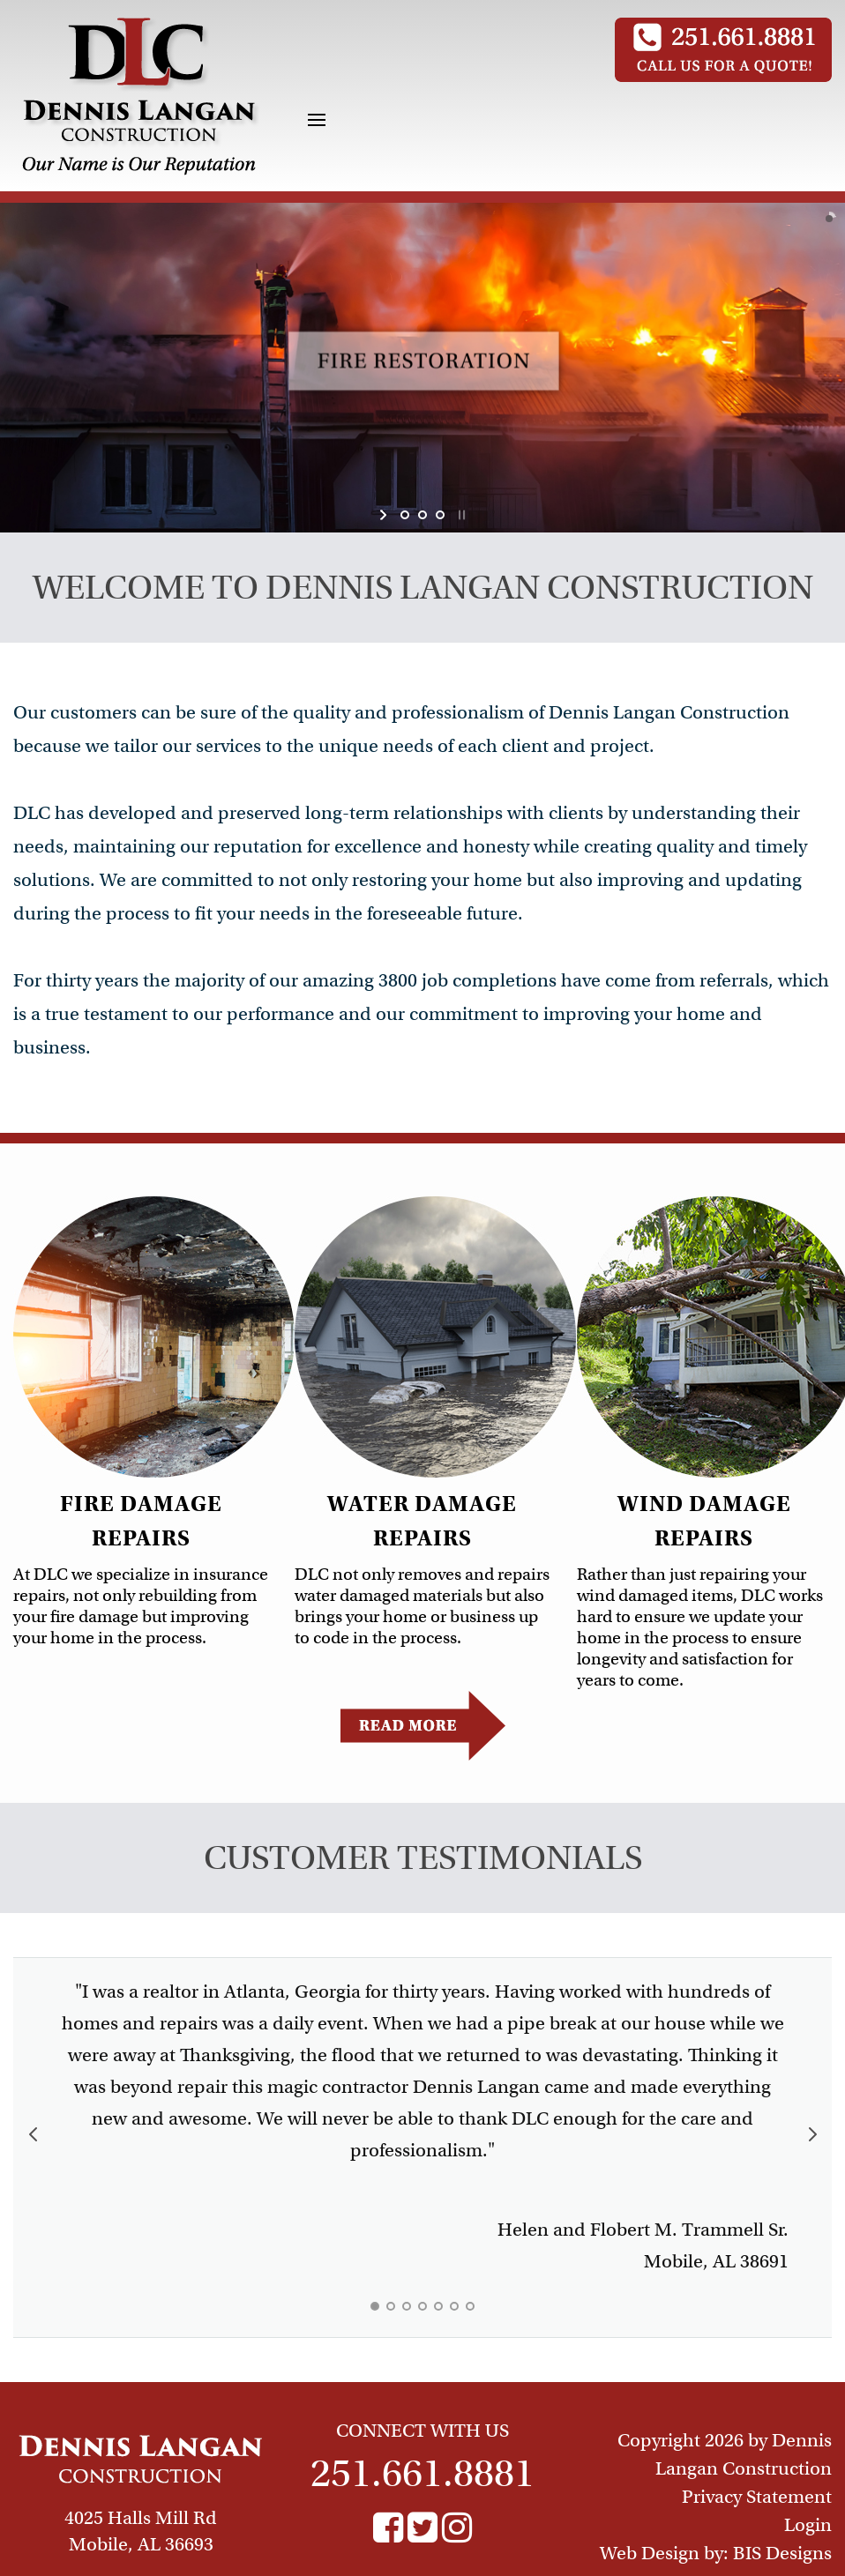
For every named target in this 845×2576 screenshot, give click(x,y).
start (385, 515)
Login (808, 2520)
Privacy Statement (757, 2492)
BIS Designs (782, 2548)
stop (460, 515)
